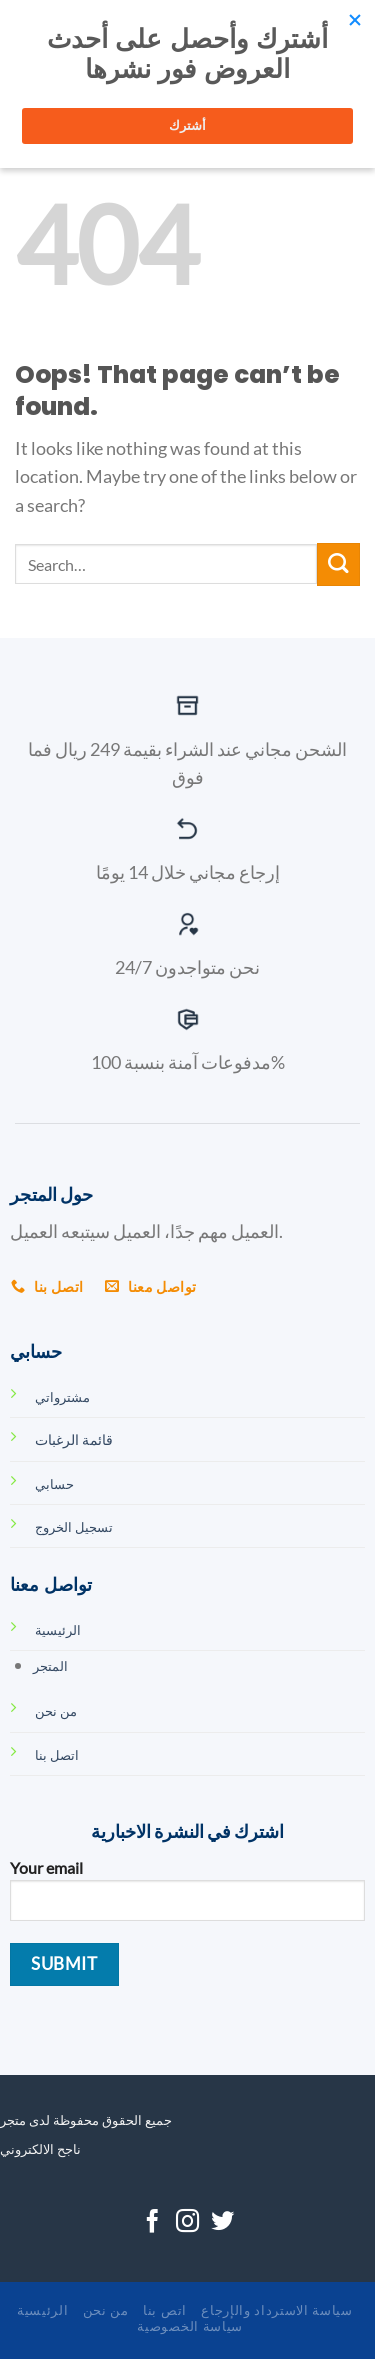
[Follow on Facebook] (152, 2223)
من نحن (106, 2310)
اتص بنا (165, 2310)
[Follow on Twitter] (222, 2223)
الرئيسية (42, 2310)
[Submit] (338, 564)
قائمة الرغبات (74, 1439)
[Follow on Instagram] (187, 2223)
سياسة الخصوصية (189, 2326)
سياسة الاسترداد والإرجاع (276, 2310)
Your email (187, 1897)
